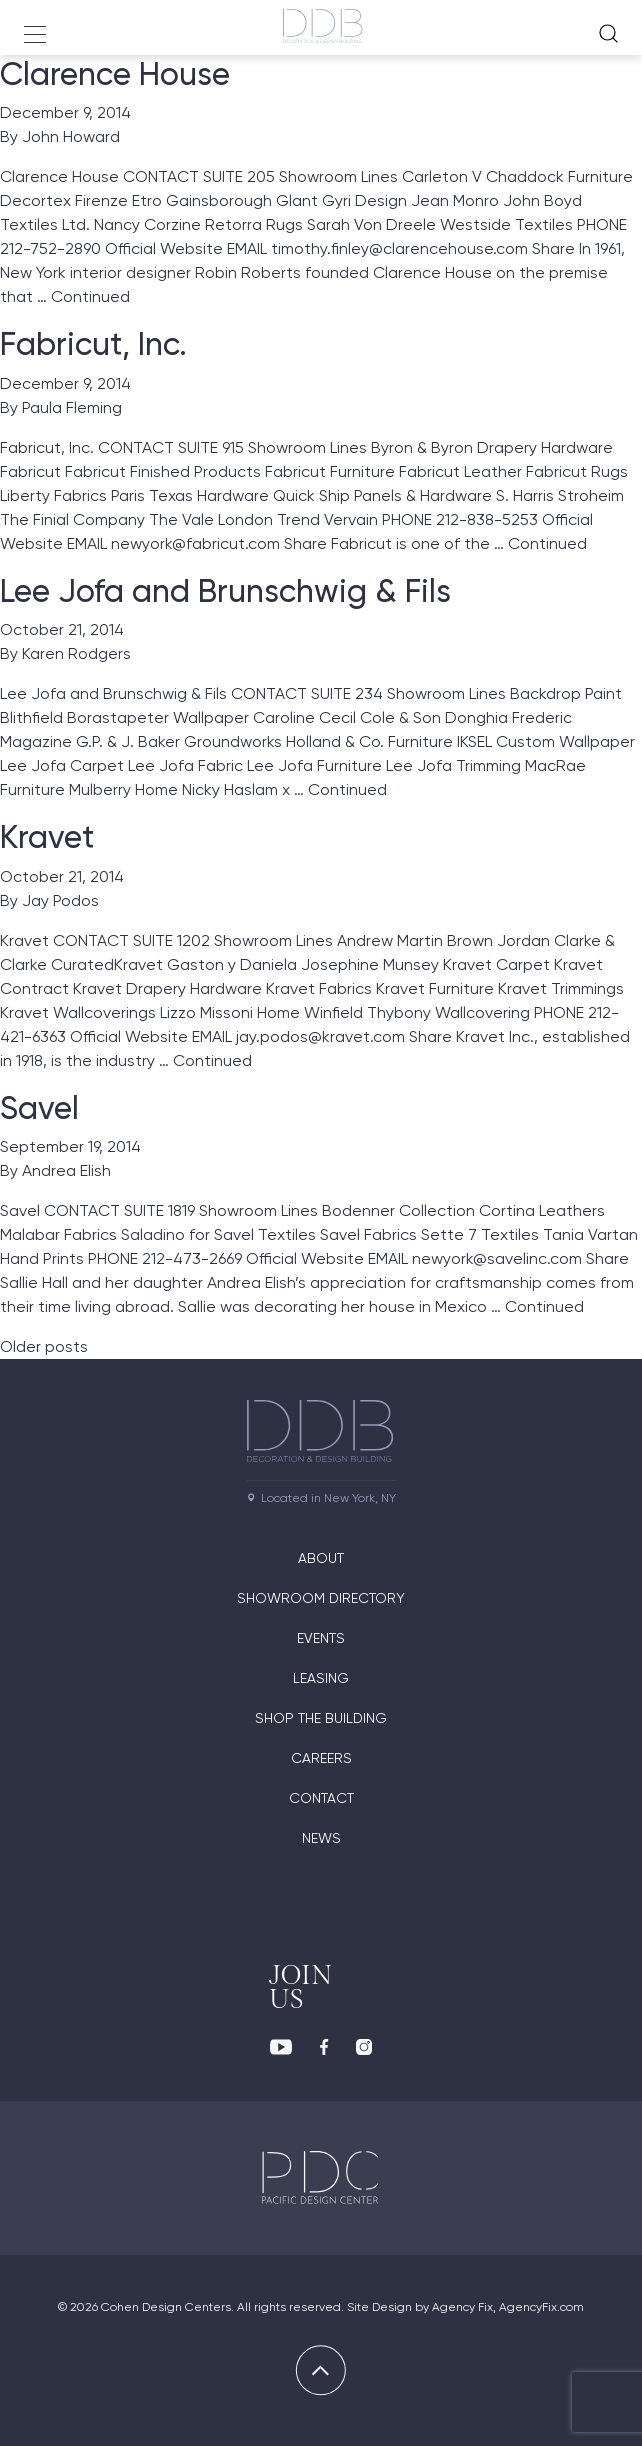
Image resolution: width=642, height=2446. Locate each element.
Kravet (47, 837)
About (321, 1558)
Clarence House (115, 74)
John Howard (71, 136)
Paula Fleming (72, 407)
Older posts (44, 1346)
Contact (321, 1798)
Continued (90, 296)
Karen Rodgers (76, 653)
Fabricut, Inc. (93, 344)
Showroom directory (321, 1598)
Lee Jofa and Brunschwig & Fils (225, 591)
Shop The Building (321, 1718)
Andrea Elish (66, 1170)
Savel (39, 1108)
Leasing (321, 1678)
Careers (321, 1758)
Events (321, 1638)
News (321, 1838)
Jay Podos (60, 900)
